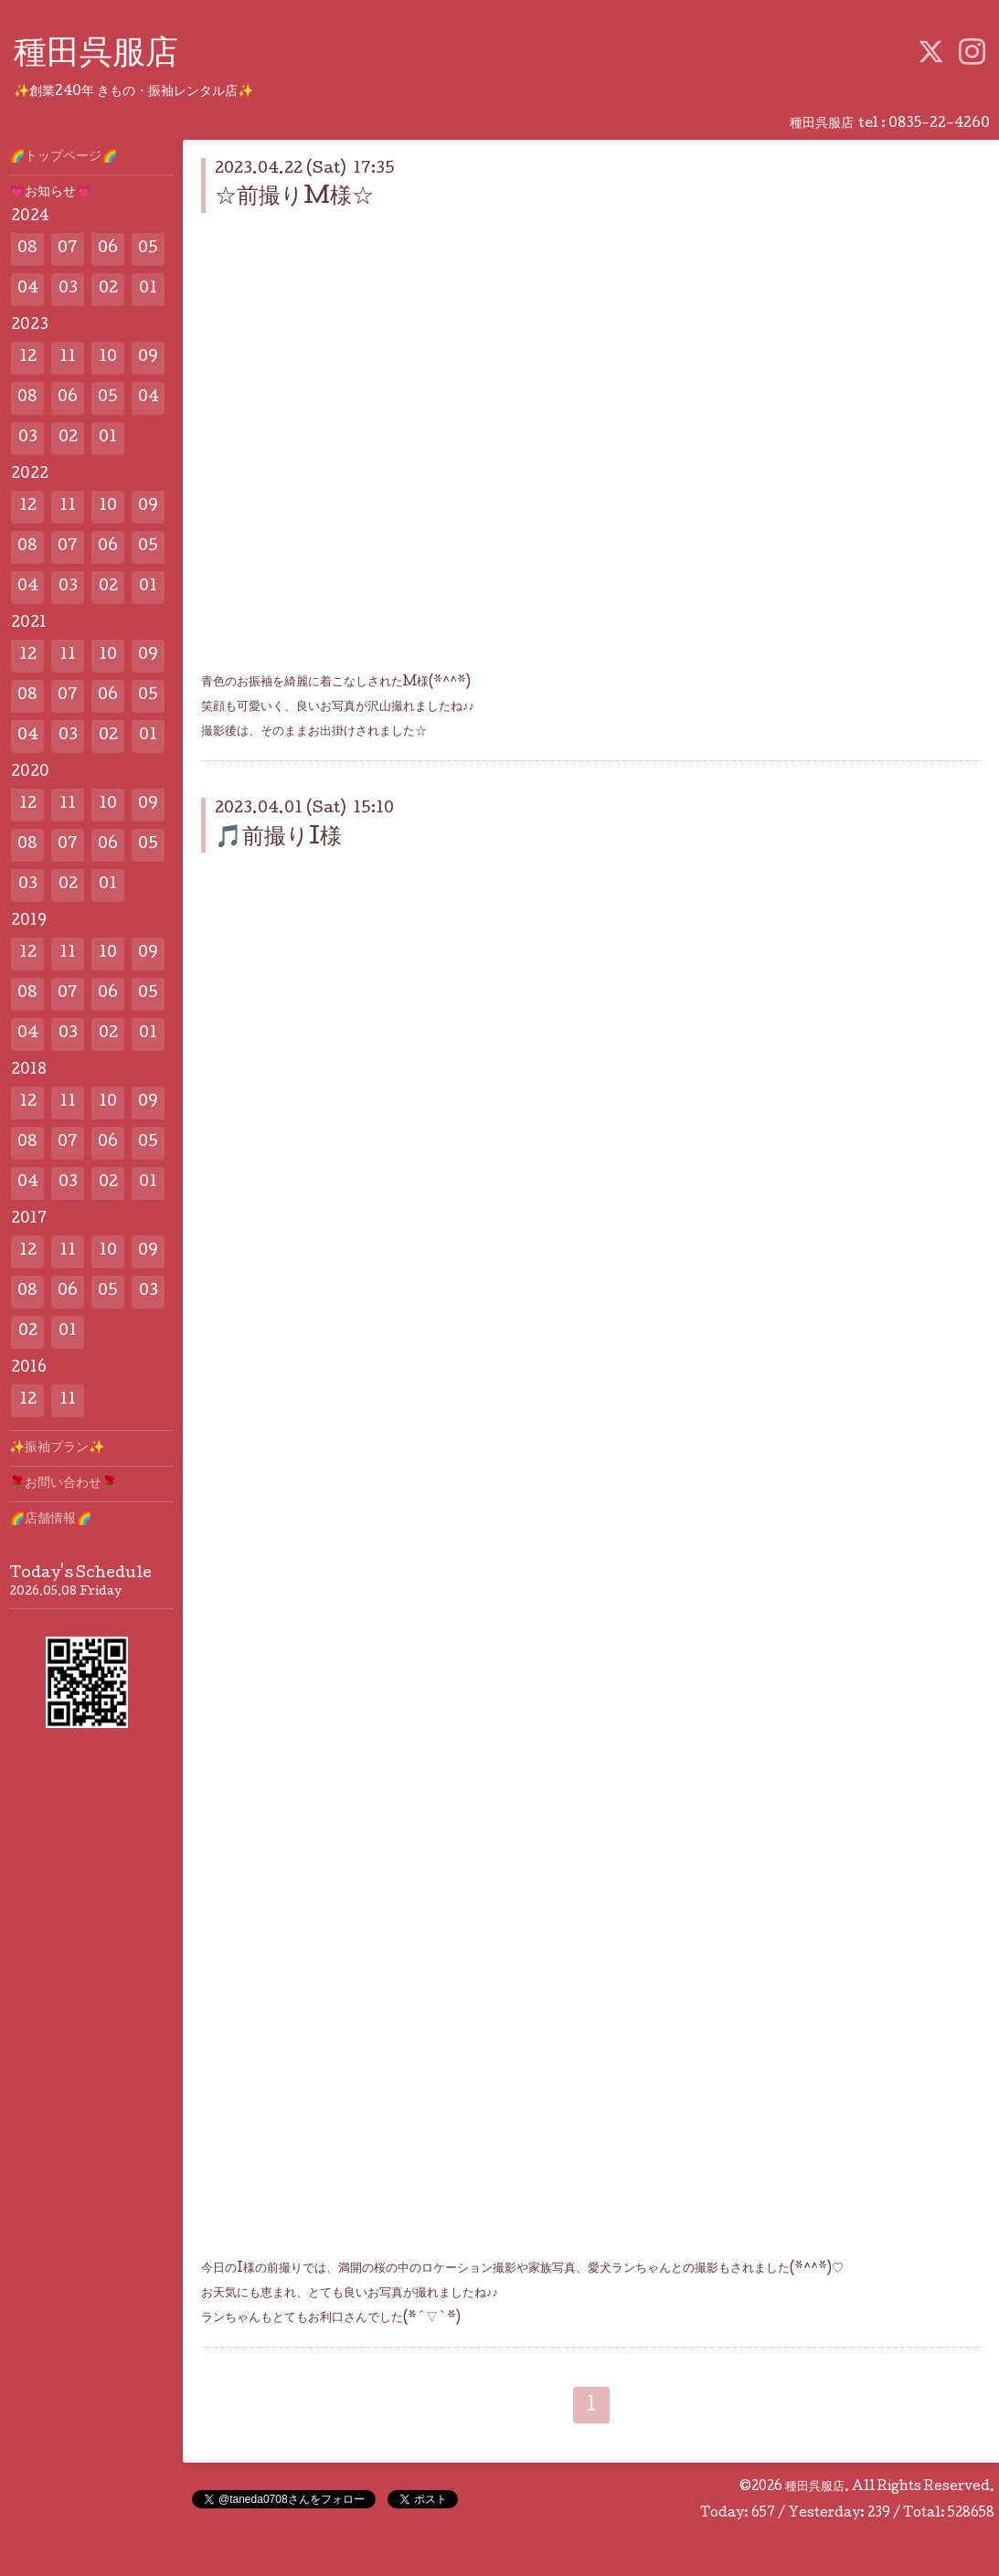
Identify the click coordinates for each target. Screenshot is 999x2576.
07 (68, 249)
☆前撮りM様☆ (294, 198)
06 (108, 249)
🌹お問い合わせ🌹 (63, 1484)
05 (148, 249)
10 (108, 358)
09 (148, 358)
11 (67, 358)
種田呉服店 (96, 55)
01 (148, 289)
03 (68, 289)
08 (27, 249)
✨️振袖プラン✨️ (56, 1448)
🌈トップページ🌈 (63, 157)
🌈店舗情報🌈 (50, 1519)
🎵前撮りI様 (278, 838)
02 (108, 289)
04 (27, 289)
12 (28, 358)
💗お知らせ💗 (50, 193)
